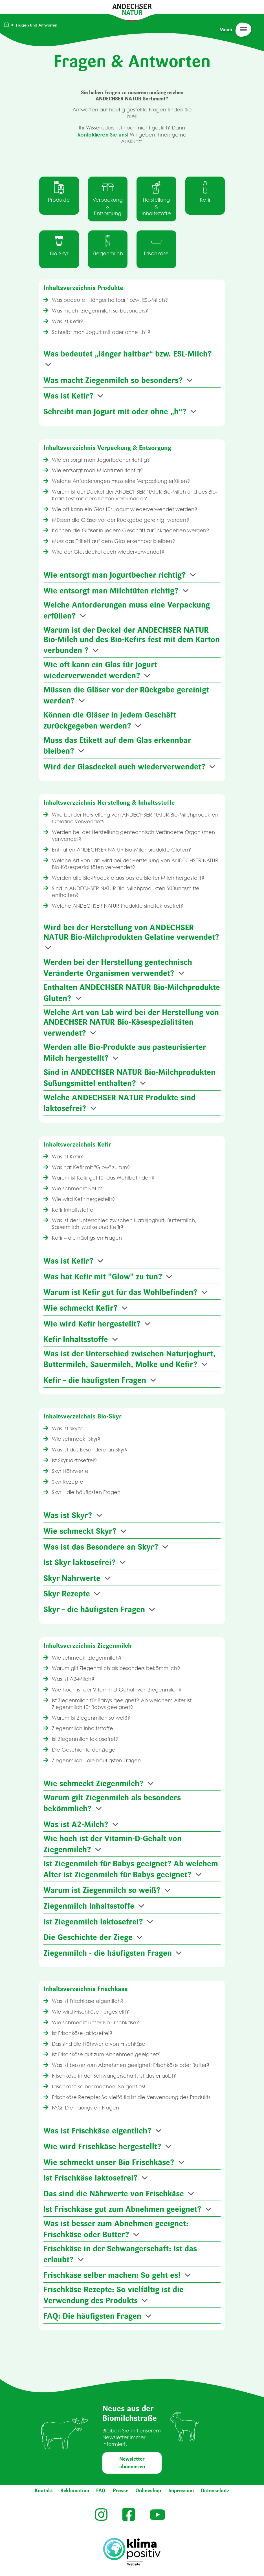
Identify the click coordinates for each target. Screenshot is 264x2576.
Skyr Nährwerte (69, 1471)
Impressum (181, 2490)
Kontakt (44, 2490)
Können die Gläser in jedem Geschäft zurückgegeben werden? (129, 530)
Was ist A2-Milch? (72, 1679)
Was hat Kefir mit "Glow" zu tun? (90, 1167)
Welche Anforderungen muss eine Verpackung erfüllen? (120, 481)
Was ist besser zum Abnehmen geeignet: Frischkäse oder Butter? (130, 2065)
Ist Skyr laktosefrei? (73, 1460)
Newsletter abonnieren (132, 2463)
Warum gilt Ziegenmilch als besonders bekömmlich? (115, 1668)
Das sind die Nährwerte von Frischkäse (97, 2044)
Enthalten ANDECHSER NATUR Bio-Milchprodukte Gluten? (120, 850)
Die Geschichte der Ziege (82, 1750)
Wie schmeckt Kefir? (76, 1188)
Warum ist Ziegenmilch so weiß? (90, 1718)
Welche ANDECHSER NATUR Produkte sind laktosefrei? (116, 906)
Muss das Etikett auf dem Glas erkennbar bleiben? (112, 541)
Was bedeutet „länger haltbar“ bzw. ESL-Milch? (109, 300)
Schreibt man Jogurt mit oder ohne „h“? (100, 332)
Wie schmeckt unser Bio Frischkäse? (94, 2022)
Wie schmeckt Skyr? (75, 1439)
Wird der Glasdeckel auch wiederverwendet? (107, 552)
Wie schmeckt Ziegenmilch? (86, 1658)
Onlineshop (148, 2490)
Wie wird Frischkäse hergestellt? (89, 2012)
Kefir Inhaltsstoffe (71, 1210)
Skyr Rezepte (66, 1482)
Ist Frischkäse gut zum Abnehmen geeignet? (105, 2054)
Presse (120, 2490)
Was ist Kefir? (66, 321)
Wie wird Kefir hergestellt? (82, 1199)
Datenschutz (215, 2490)
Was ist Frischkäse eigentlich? (87, 2001)
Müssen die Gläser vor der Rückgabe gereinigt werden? (119, 520)
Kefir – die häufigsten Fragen (86, 1238)
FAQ (100, 2490)
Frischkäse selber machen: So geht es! (97, 2086)
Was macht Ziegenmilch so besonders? (99, 311)
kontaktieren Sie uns (102, 134)
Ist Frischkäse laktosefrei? (81, 2033)
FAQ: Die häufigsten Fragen (84, 2108)
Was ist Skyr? (66, 1428)
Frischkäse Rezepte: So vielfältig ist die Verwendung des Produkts (130, 2097)
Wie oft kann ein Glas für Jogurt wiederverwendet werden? (123, 509)
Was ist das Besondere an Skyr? (89, 1450)
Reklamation (74, 2490)
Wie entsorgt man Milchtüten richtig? (96, 470)
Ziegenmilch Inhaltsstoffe (81, 1728)
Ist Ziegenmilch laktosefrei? (84, 1739)
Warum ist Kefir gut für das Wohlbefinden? (102, 1178)
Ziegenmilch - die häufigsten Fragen (95, 1760)
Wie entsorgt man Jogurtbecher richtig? (100, 460)
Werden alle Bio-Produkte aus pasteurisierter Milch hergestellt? (127, 878)
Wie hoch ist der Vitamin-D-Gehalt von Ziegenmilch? (116, 1690)
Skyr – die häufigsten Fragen (85, 1492)
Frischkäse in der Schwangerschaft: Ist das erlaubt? (113, 2076)
